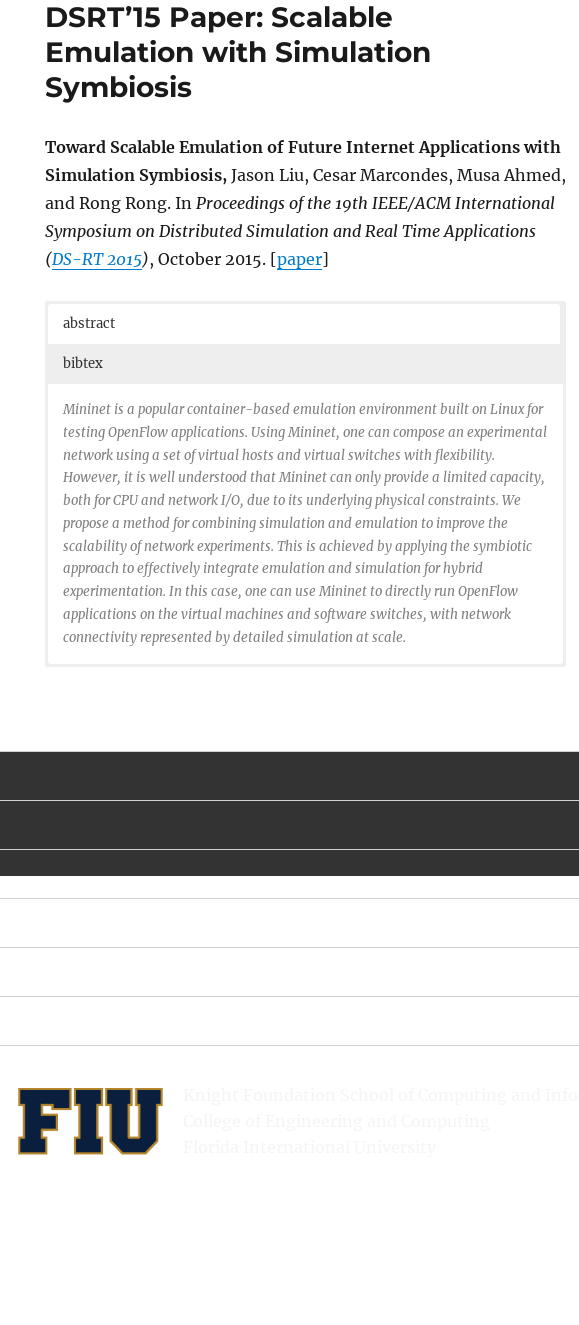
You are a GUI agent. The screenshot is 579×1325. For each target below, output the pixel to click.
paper (299, 259)
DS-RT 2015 (97, 259)
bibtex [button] (83, 363)
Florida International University (309, 1147)
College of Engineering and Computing (336, 1121)
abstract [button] (89, 323)
